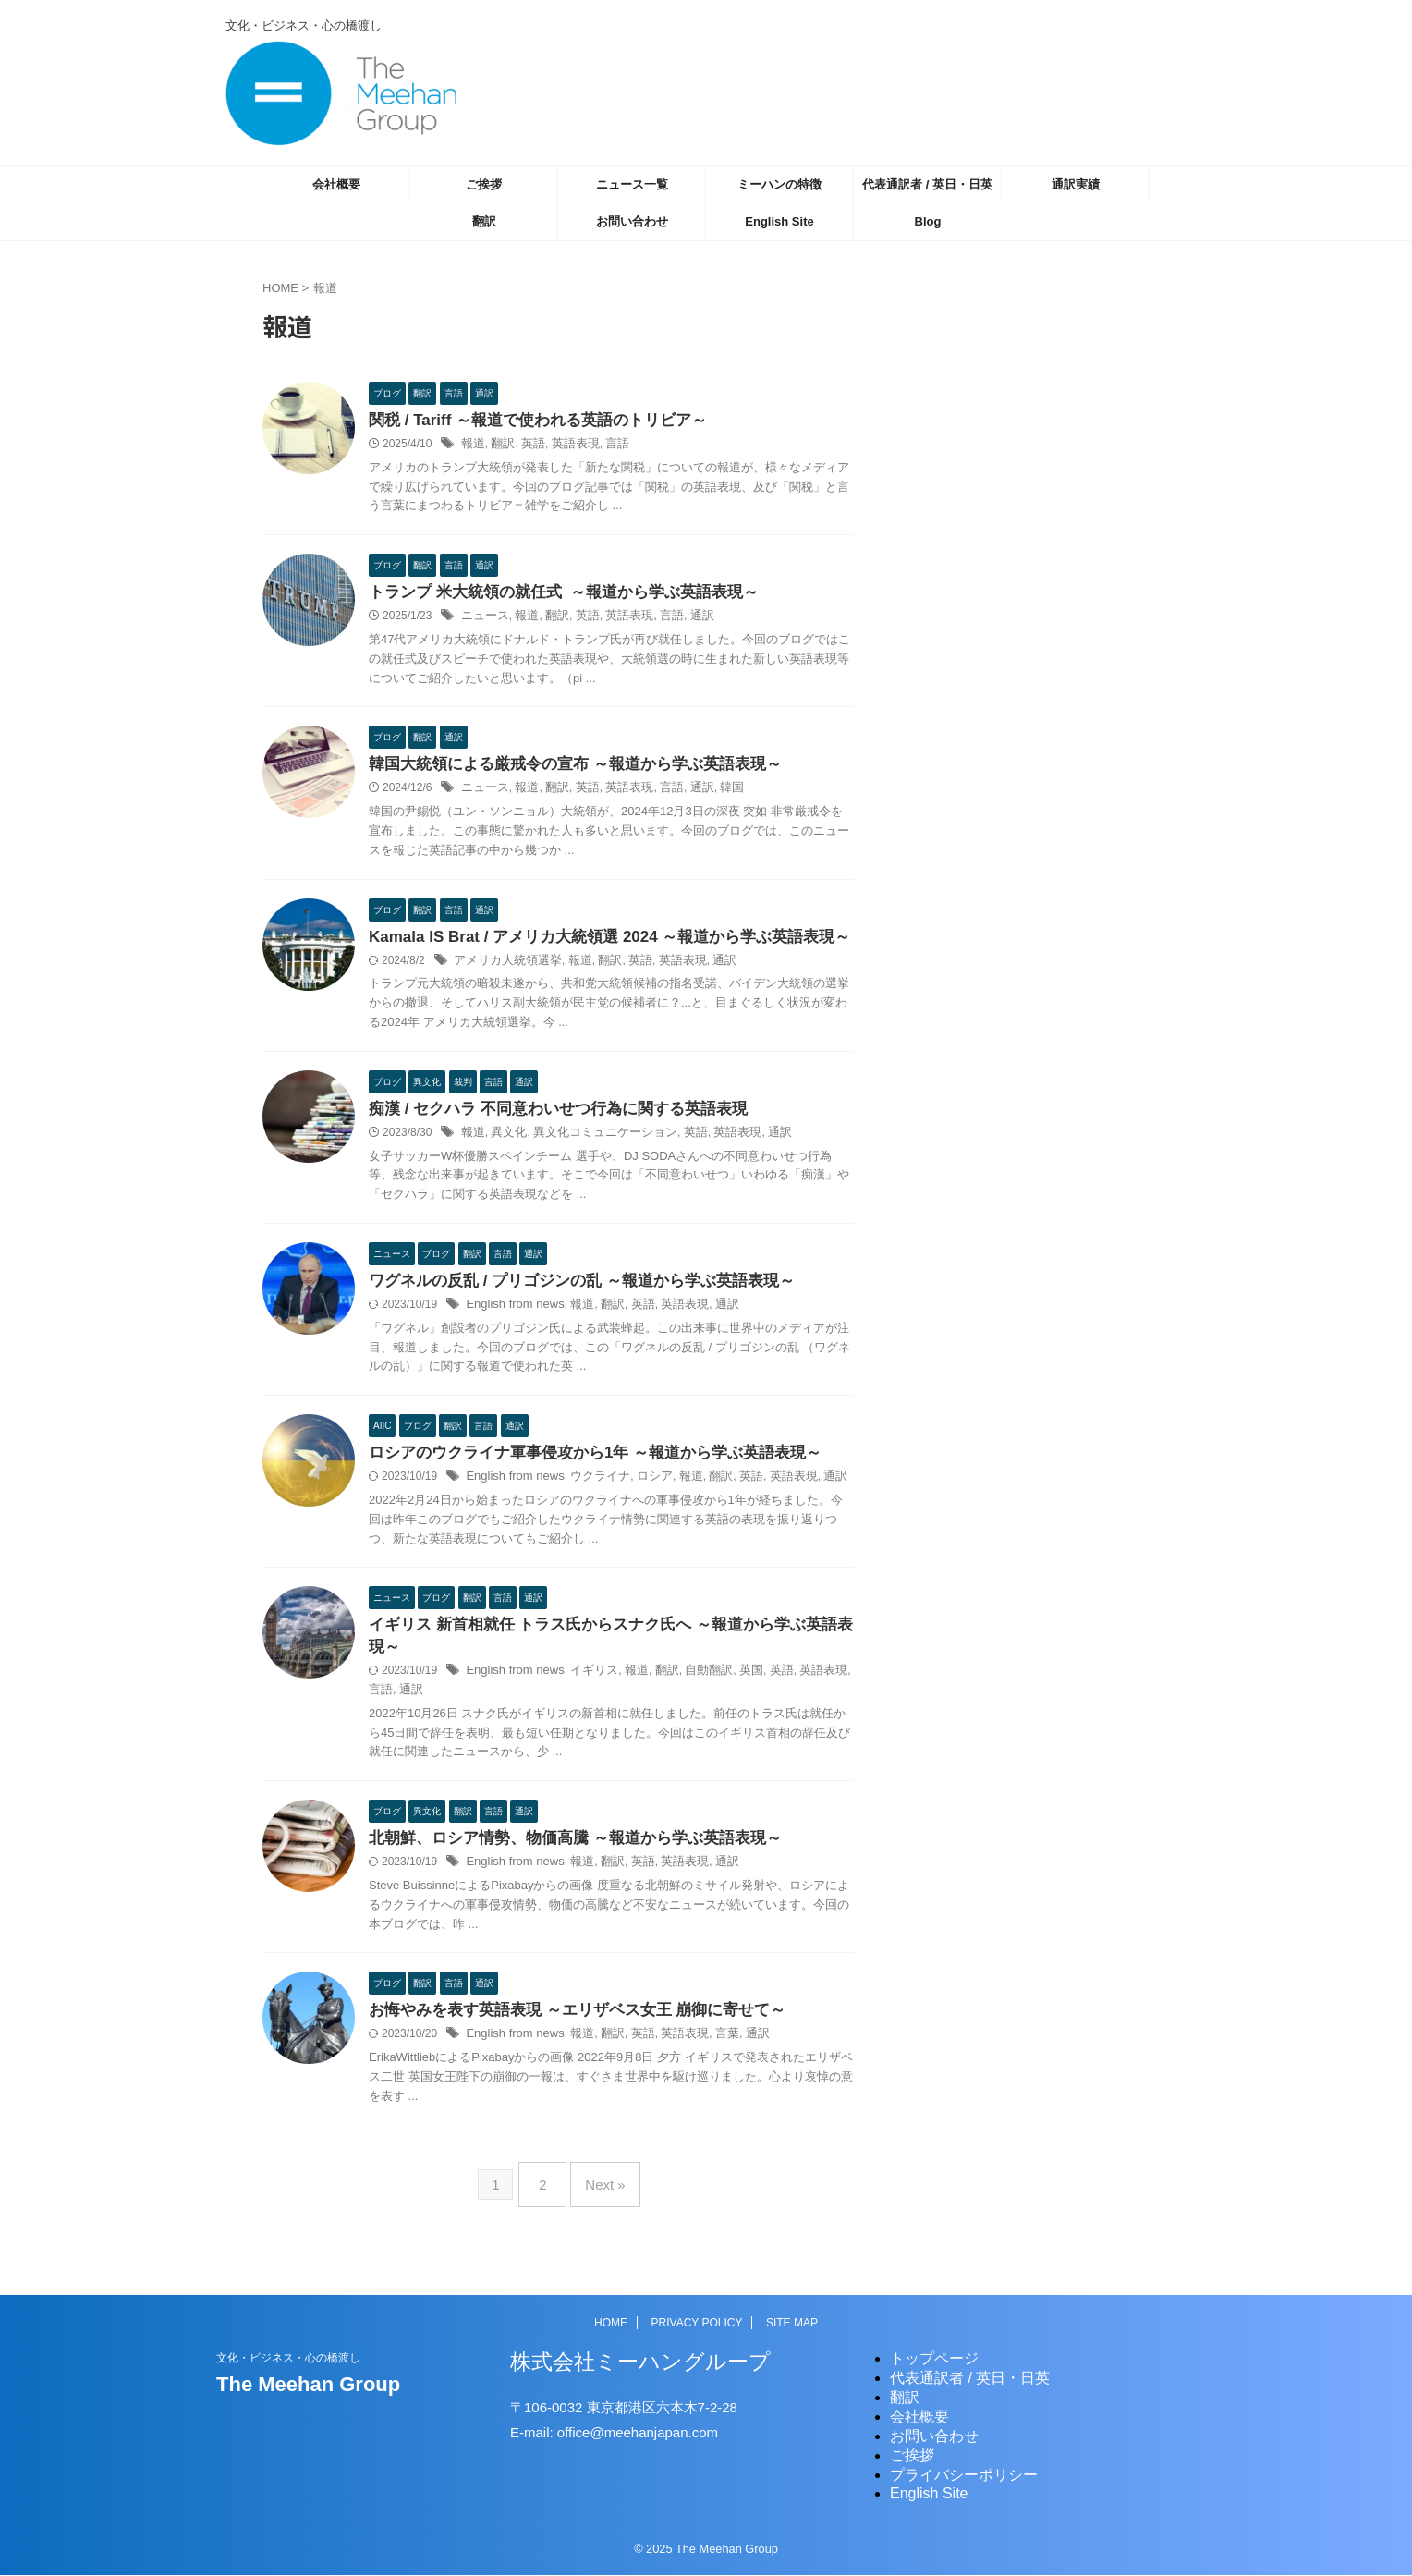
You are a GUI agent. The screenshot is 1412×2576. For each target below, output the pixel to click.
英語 (528, 445)
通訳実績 (1076, 184)
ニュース (483, 619)
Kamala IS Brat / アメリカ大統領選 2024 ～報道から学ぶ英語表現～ (595, 941)
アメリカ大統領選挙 (504, 965)
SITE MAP (792, 2323)
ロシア (641, 1487)
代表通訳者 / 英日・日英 (927, 184)
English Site (779, 221)
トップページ (934, 2359)
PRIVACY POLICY (697, 2323)
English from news (511, 1313)
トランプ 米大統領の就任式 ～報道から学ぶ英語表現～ (552, 595)
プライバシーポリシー (964, 2476)
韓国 (714, 793)
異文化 (505, 1139)
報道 (472, 445)
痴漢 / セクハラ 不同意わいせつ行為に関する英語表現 (547, 1115)
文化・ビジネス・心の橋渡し (288, 2358)
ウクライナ (590, 1487)
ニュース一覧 (632, 184)
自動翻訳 (692, 1684)
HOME (610, 2323)
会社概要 (336, 184)
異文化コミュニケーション (595, 1139)
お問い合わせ (632, 221)
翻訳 (484, 221)
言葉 (710, 2050)
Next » (600, 2193)
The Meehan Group (308, 2385)
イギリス (585, 1684)
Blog (928, 221)
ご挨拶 (484, 184)
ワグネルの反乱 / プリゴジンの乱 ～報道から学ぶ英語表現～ (569, 1289)
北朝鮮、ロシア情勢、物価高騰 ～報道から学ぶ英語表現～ (563, 1853)
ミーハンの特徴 (779, 184)
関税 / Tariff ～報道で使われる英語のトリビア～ (528, 421)
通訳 (687, 619)
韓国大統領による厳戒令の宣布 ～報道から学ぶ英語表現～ (563, 768)
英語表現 (568, 445)
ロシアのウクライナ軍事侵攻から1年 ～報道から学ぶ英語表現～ (582, 1463)
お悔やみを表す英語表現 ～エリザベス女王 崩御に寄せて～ (565, 2025)
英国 (732, 1684)
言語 (607, 445)
